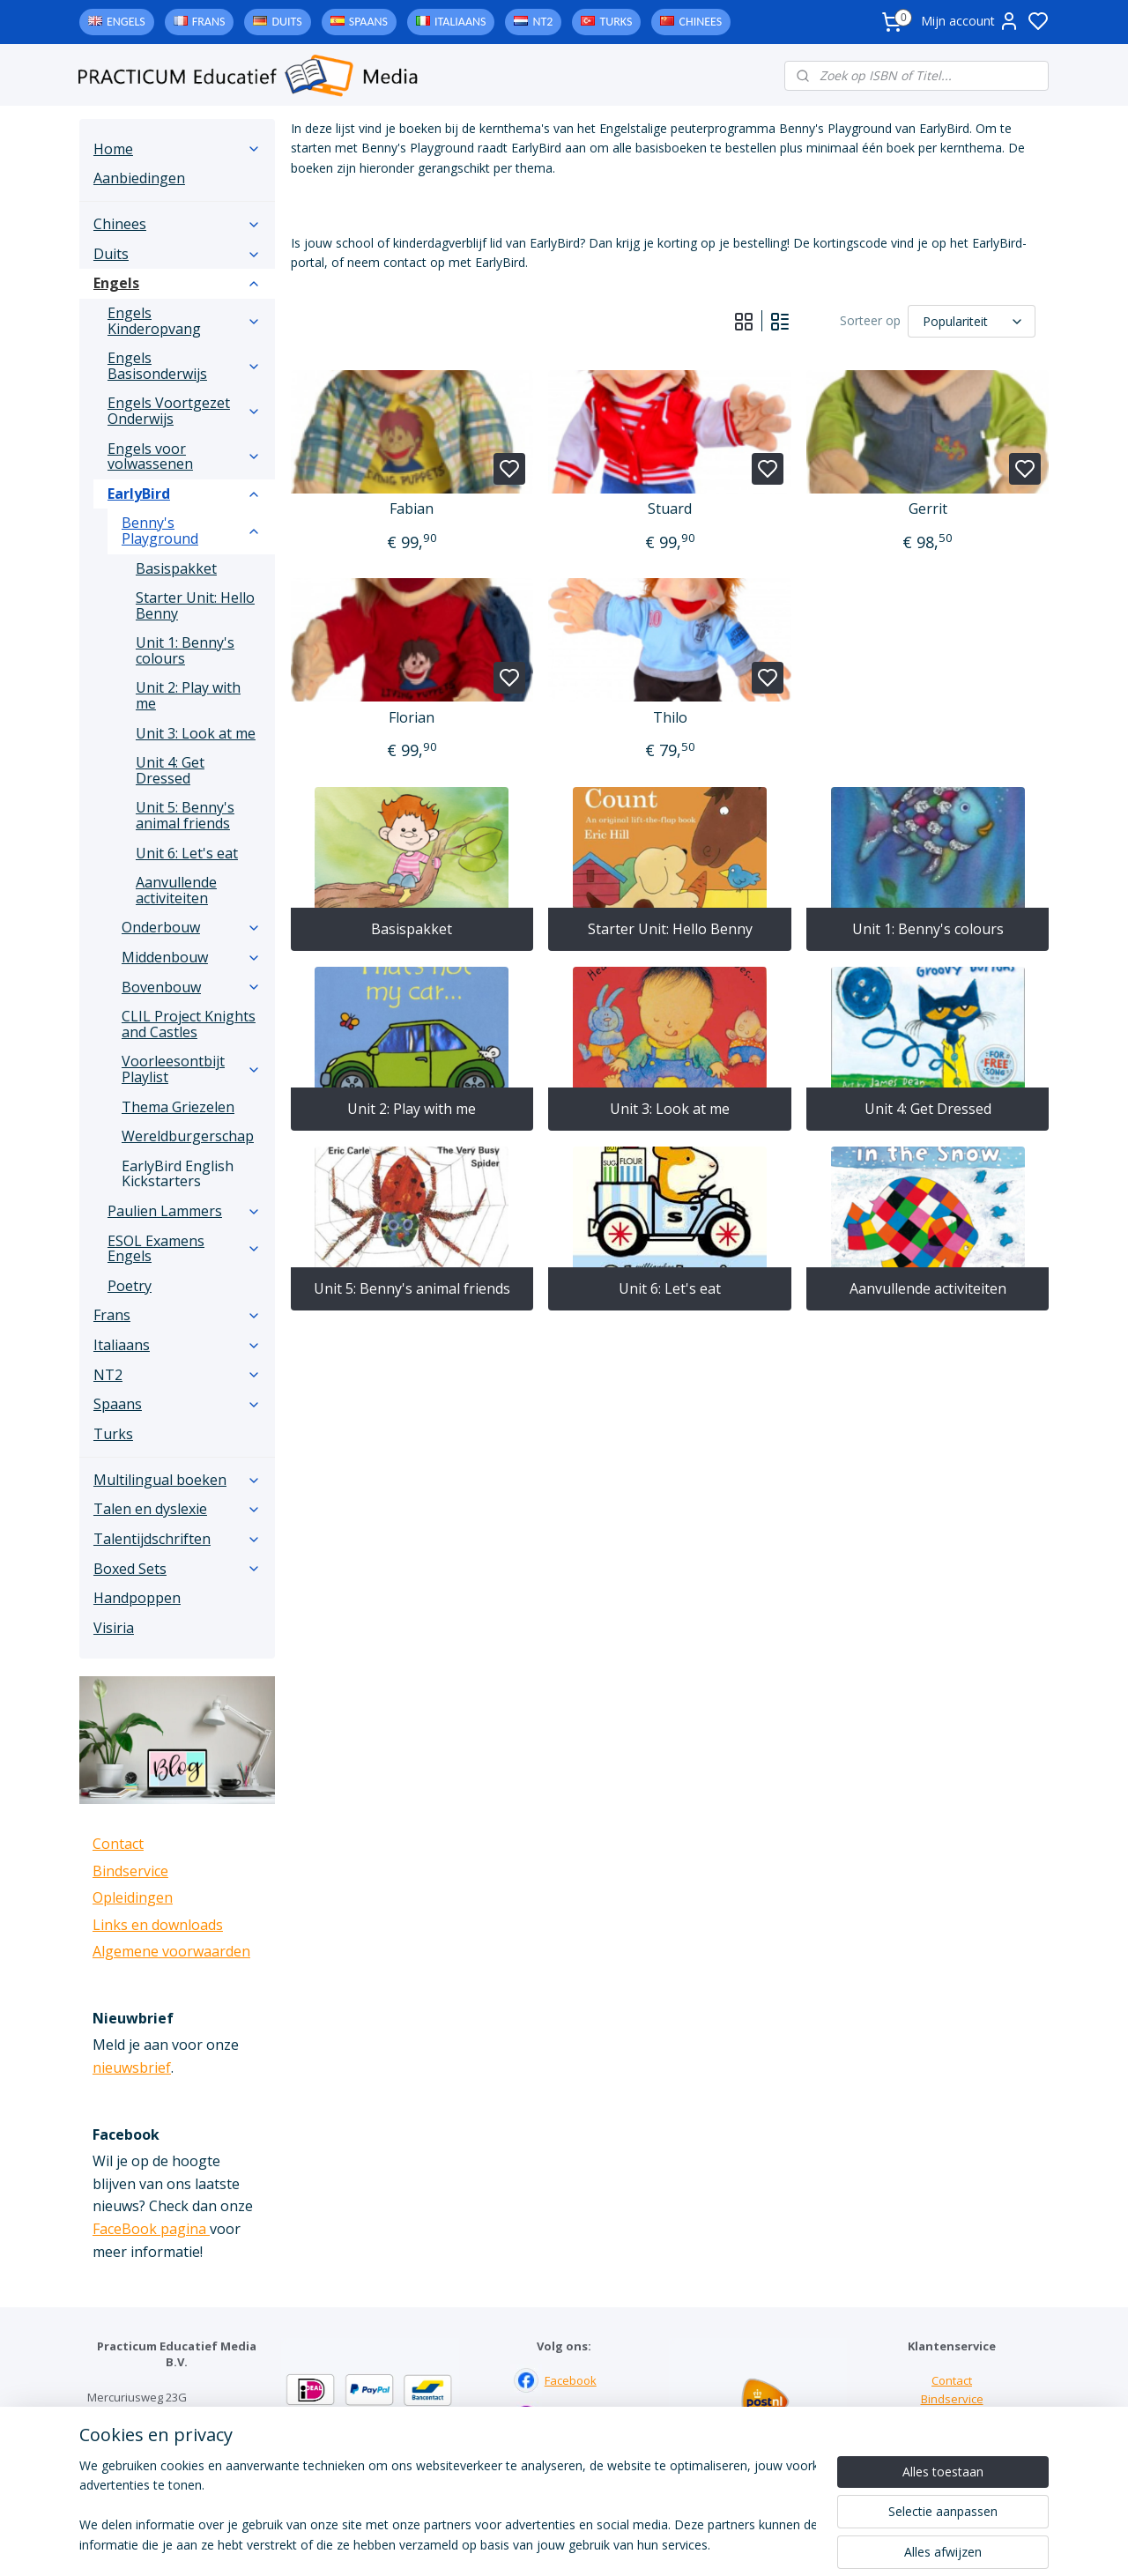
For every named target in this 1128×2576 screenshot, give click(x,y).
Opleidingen (133, 1897)
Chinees (700, 21)
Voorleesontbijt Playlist (191, 1069)
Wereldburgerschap (188, 1136)
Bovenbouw (191, 987)
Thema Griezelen (178, 1107)
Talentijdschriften (177, 1538)
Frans (209, 21)
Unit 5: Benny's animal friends (412, 1288)
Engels (126, 21)
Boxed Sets (177, 1568)
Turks (615, 21)
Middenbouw (191, 957)
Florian (411, 717)
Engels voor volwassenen (184, 456)
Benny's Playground (191, 530)
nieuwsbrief (132, 2067)
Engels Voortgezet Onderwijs (184, 410)
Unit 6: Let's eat (670, 1288)
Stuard (670, 509)
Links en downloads (158, 1924)
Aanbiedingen (139, 178)
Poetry (130, 1285)
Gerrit (927, 509)
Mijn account (970, 21)
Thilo (669, 717)
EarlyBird (184, 493)
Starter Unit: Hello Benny (669, 929)
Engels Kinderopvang (184, 320)
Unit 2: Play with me (411, 1108)
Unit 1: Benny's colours (927, 929)
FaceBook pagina (151, 2228)
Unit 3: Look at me (670, 1108)
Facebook (571, 2380)
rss (672, 2543)
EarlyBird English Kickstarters (178, 1173)
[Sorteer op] (972, 321)
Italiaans (460, 21)
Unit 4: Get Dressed (927, 1108)
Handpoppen (137, 1597)
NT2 (542, 21)
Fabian (412, 509)
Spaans (368, 21)
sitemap (636, 2543)
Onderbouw (191, 927)
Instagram (571, 2417)
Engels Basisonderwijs (184, 365)
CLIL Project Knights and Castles (189, 1024)
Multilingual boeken (177, 1479)
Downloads (952, 2436)
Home (177, 149)
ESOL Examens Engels (184, 1248)
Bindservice (130, 1871)
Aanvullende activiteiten (927, 1288)
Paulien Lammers (184, 1211)
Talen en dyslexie (177, 1508)
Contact (118, 1843)
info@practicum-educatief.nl (162, 2470)
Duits (286, 21)
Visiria (113, 1627)
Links (952, 2417)
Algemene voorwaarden (171, 1951)
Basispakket (411, 929)
